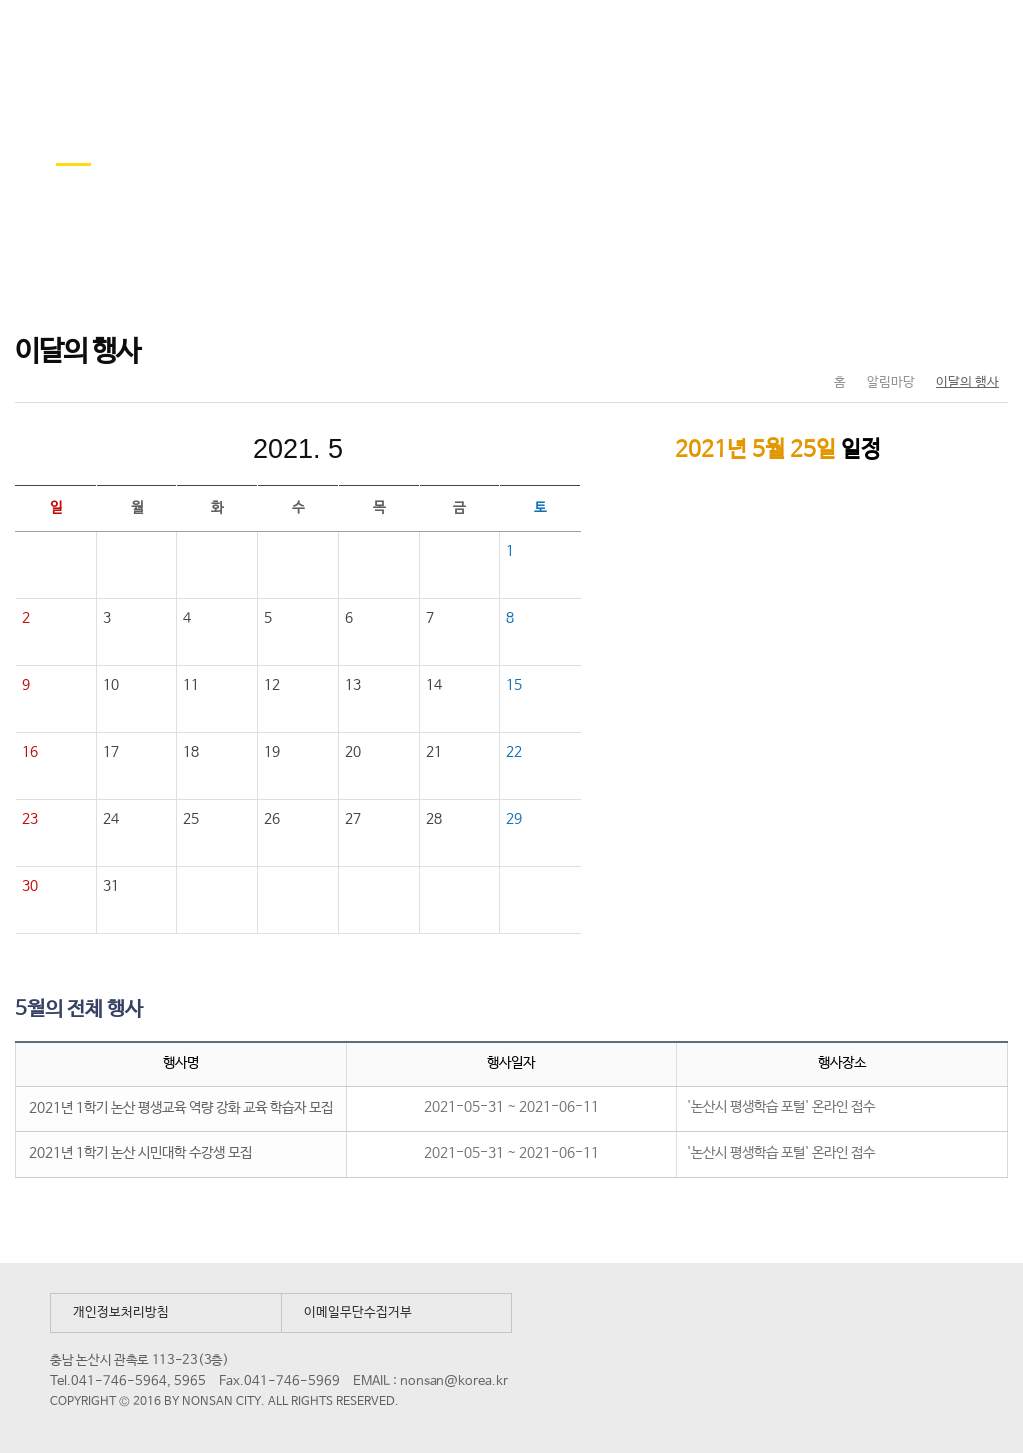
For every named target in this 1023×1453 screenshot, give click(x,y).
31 (112, 886)
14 (434, 685)
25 (191, 819)
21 (434, 752)
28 (434, 819)
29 (514, 819)
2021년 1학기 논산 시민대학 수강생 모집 (140, 1153)
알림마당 (891, 382)
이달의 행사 (967, 382)
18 (191, 752)
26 (272, 819)
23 (30, 819)
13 (353, 685)
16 (30, 752)
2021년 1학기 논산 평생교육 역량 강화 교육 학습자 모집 (181, 1108)
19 (272, 752)
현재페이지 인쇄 (984, 341)
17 (111, 752)
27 (353, 819)
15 (514, 685)
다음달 (432, 449)
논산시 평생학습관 (161, 38)
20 (353, 752)
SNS (942, 341)
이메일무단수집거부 (358, 1312)
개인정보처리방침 (121, 1312)
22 (514, 752)
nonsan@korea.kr (454, 1381)
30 (30, 886)
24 (111, 819)
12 (272, 685)
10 (111, 685)
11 (191, 685)
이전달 (164, 449)
